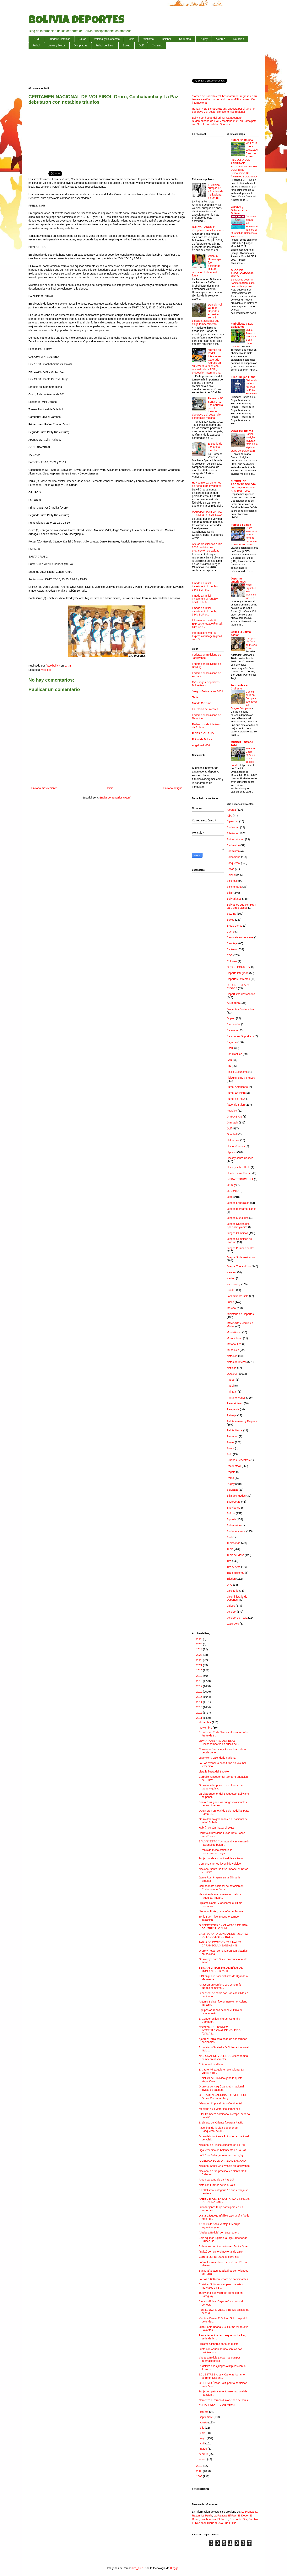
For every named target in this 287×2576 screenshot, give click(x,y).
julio (202, 2427)
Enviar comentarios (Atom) (115, 797)
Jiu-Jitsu (232, 1190)
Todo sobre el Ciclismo (239, 687)
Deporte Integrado (238, 973)
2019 (199, 1675)
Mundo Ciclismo (201, 703)
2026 (199, 1639)
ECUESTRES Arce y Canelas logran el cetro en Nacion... (222, 2376)
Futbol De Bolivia (242, 140)
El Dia (232, 2523)
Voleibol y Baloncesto (107, 38)
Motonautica (234, 1344)
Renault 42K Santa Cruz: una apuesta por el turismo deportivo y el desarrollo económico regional (223, 110)
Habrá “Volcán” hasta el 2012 (216, 1827)
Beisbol (166, 38)
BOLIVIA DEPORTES (77, 21)
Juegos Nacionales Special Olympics (238, 1225)
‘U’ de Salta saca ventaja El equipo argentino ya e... (219, 2226)
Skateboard (234, 1501)
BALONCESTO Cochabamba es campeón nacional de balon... (224, 1843)
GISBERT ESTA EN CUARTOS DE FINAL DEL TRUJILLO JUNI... (224, 1927)
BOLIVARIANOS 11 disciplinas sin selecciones (208, 228)
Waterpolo (233, 1623)
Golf (141, 45)
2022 (199, 1660)
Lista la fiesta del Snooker (214, 1771)
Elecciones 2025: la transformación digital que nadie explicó (243, 283)
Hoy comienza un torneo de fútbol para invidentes (207, 484)
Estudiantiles (234, 1053)
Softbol (231, 1513)
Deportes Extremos (238, 979)
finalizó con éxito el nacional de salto (220, 2251)
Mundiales (233, 1350)
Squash (231, 1519)
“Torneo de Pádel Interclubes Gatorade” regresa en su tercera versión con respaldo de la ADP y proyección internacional (224, 99)
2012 (199, 1712)
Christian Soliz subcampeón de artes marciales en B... (221, 2286)
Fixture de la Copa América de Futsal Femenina (251, 387)
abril (202, 2443)
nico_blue (137, 2568)
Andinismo (233, 827)
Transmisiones (235, 1572)
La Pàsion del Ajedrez (205, 709)
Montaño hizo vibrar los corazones (219, 2108)
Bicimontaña (234, 886)
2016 (199, 1691)
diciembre (205, 1722)
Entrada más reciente (44, 788)
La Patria (206, 2515)
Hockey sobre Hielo (238, 1167)
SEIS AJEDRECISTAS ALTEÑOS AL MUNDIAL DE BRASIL (220, 1969)
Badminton (233, 845)
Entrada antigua (172, 788)
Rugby (203, 38)
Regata (231, 1472)
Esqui (230, 1048)
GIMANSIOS (234, 1116)
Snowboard (234, 1507)
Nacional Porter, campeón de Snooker (221, 1911)
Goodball (232, 1134)
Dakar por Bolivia (242, 430)
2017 (199, 1686)
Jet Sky (231, 1184)
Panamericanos (236, 1397)
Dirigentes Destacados (240, 1009)
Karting (231, 1278)
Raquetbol (185, 38)
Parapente (233, 1409)
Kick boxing (234, 1284)
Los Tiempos (208, 2519)
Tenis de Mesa (235, 1555)
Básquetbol (233, 863)
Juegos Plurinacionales (241, 1248)
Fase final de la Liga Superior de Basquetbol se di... (218, 2129)
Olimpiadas (80, 45)
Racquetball (234, 1466)
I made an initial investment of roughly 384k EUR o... (205, 586)
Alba (229, 815)
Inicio (110, 788)
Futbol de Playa (236, 1098)
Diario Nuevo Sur (217, 2523)
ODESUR (232, 1373)
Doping (231, 1018)
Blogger (174, 2568)
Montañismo (234, 1332)
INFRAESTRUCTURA (240, 1179)
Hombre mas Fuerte (239, 1173)
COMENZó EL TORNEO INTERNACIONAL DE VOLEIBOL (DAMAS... (220, 2030)
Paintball (232, 1391)
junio (202, 2432)
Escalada (232, 1030)
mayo (203, 2438)
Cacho (231, 931)
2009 (199, 2471)
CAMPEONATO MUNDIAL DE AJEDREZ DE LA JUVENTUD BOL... (223, 1935)
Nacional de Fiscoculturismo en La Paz (222, 2144)
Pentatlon (232, 1436)
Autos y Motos (56, 45)
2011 (199, 1717)
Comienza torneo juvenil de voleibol (220, 1863)
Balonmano (234, 857)
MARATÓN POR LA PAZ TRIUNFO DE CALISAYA (207, 513)
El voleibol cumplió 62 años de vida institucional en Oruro (215, 191)
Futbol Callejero (236, 1092)
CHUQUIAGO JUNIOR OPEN (217, 2405)
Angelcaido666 (201, 745)
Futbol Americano (237, 1086)
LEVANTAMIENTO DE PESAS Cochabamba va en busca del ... (219, 1742)
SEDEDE (232, 1489)
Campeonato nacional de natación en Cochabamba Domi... (221, 1887)
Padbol (231, 1379)
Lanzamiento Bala (237, 1296)
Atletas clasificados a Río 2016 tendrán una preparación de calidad (207, 547)
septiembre (206, 2417)
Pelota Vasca (234, 1430)
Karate (231, 1272)
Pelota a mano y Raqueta (242, 1421)
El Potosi (222, 2519)
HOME (37, 38)
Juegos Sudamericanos (241, 1257)
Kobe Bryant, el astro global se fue (251, 591)
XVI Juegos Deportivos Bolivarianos (205, 684)
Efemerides (234, 1024)
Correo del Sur (238, 2519)
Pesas (230, 1442)
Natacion (238, 38)
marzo (203, 2448)
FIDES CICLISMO (203, 733)
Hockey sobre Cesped (240, 1158)
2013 (199, 1707)
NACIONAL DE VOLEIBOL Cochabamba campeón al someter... (223, 2057)
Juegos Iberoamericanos (241, 1208)
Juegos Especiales (238, 1202)
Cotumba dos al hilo (211, 2064)
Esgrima (232, 1042)
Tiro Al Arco (234, 1566)
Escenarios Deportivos (240, 1036)
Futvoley (232, 1110)
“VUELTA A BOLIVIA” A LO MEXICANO (222, 2160)
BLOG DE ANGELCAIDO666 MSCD (242, 273)
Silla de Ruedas (236, 1495)
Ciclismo (157, 45)
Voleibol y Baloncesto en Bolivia (240, 210)
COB (230, 955)
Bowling (231, 913)
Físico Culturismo (237, 1071)
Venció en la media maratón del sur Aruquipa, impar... (220, 1896)
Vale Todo (233, 1590)
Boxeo (126, 45)
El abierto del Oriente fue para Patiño (221, 2122)
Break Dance (234, 925)
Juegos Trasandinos (239, 1266)
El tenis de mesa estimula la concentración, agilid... (215, 1851)
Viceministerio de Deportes (237, 1598)
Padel (230, 1385)
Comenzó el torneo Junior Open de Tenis (223, 2400)
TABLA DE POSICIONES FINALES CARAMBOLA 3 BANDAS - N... (220, 1944)
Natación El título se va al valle (217, 2184)
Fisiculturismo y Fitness (241, 1077)
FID (229, 1065)
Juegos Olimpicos (59, 38)
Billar (230, 892)
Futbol (36, 45)
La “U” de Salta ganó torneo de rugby (221, 2155)
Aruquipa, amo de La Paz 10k (216, 2179)
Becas (230, 869)
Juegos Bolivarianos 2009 (207, 691)
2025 (199, 1644)
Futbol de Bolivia (202, 739)
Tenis (131, 38)
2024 (199, 1649)
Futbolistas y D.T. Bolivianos (242, 325)
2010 (199, 2465)
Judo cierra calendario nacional (217, 1757)
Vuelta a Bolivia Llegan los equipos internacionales (220, 2359)
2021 (199, 1665)
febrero (204, 2454)
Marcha (231, 1308)
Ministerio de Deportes (240, 1314)
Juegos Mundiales (238, 1217)
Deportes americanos (238, 580)
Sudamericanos (236, 1531)
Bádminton (233, 851)
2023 (199, 1654)
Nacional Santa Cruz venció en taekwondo (224, 2165)
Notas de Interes (237, 1362)
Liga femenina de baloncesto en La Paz (222, 2150)
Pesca (230, 1448)
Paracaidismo (235, 1403)
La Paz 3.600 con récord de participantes (223, 2279)
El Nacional (199, 2523)
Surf (229, 1537)
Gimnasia (232, 1122)
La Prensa (247, 2511)
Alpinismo (233, 821)
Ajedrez (220, 38)
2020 (199, 1670)
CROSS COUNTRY (239, 967)
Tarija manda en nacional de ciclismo (221, 1858)
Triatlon (231, 1578)
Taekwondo (234, 1543)
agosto (203, 2422)
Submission (234, 1525)
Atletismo (148, 38)
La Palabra (220, 2515)
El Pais (232, 2515)
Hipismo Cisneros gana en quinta (218, 2343)
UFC (229, 1584)
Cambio (253, 2519)
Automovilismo (235, 839)
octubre (204, 2411)
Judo (230, 1196)
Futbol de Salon (104, 45)
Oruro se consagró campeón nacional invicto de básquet (221, 2088)
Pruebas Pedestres (238, 1460)
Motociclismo (234, 1338)
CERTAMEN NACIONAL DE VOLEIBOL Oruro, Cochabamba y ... (222, 2096)
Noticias (231, 1367)
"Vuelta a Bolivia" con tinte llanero (219, 2232)
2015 (199, 1696)
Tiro (229, 1561)
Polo (229, 1454)
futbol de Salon (236, 1104)
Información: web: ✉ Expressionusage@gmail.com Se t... (207, 623)
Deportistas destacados (241, 994)
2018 (199, 1681)
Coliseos (232, 961)
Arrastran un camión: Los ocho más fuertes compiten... (220, 1986)
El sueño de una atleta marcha (215, 447)
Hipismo (232, 1152)
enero (203, 2459)
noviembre (206, 1727)
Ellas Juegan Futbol (243, 377)
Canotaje (232, 943)
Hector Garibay (236, 1146)
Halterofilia (233, 1140)
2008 (199, 2476)
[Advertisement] (143, 63)
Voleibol (46, 669)
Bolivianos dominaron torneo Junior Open (223, 2246)
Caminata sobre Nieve (240, 937)
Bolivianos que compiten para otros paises (241, 906)
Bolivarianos (234, 898)
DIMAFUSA (234, 1003)
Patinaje (232, 1415)
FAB (229, 1059)
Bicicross (232, 880)
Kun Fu (231, 1290)
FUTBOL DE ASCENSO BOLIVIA (243, 483)
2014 (199, 1702)
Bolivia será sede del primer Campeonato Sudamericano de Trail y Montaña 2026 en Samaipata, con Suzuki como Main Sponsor (224, 121)
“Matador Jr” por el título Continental (220, 2103)
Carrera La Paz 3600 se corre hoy (219, 2256)
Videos (231, 1605)
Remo (230, 1477)
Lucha (230, 1302)
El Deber (243, 2515)
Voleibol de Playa (237, 1617)
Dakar (82, 38)
